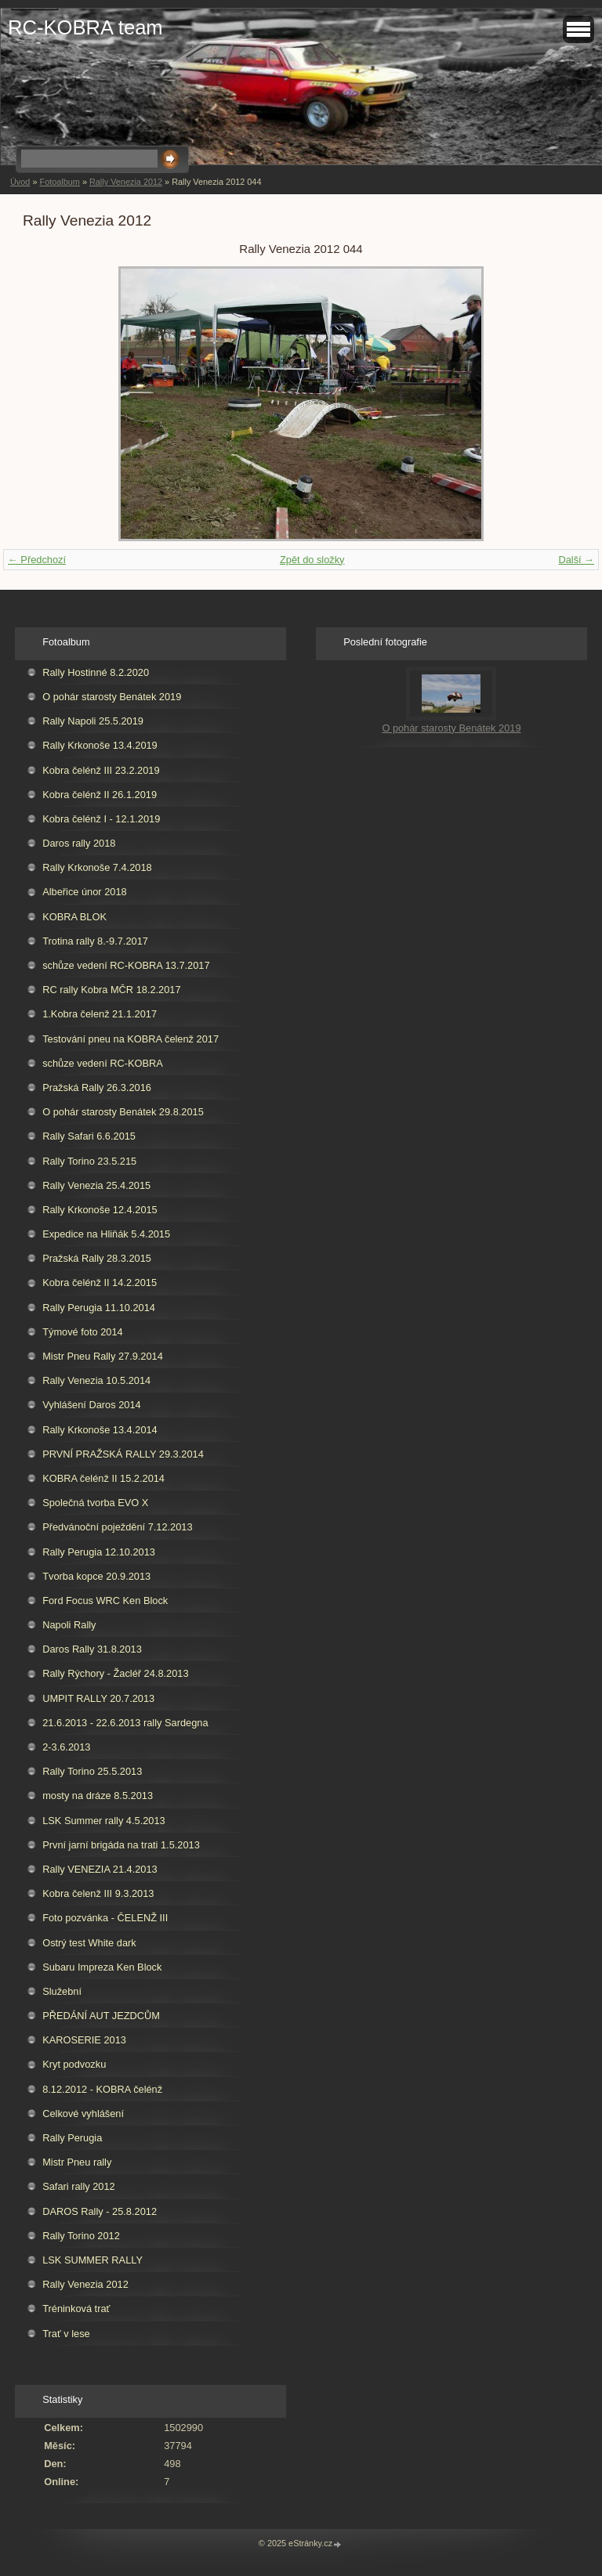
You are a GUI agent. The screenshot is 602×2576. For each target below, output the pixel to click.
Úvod (20, 181)
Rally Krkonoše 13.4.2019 (100, 745)
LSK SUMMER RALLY (92, 2260)
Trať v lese (66, 2333)
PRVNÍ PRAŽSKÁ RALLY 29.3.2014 (123, 1454)
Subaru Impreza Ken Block (101, 1967)
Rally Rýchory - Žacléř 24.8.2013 (115, 1673)
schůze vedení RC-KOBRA (102, 1063)
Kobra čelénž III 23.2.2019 (100, 770)
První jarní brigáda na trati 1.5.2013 (121, 1845)
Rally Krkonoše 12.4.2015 (100, 1210)
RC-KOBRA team (85, 27)
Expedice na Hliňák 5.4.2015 (106, 1234)
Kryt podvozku (74, 2064)
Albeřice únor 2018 (84, 892)
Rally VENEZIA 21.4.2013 (100, 1869)
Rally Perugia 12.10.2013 (98, 1552)
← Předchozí (37, 559)
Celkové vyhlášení (83, 2113)
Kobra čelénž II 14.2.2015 (99, 1282)
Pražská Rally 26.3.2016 (96, 1087)
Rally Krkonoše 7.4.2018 (96, 867)
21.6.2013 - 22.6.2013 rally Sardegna (125, 1723)
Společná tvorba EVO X (95, 1502)
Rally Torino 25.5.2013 (92, 1771)
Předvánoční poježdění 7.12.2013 (117, 1527)
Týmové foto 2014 (82, 1332)
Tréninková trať (76, 2308)
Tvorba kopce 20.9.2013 (96, 1576)
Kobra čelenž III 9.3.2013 (98, 1893)
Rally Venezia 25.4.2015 (96, 1185)
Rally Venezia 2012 (125, 181)
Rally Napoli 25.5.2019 (92, 721)
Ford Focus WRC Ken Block (105, 1600)
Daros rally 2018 (78, 843)
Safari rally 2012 (78, 2186)
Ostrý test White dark (89, 1943)
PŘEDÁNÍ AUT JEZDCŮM (101, 2015)
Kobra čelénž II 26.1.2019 (99, 794)
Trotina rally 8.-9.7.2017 (95, 941)
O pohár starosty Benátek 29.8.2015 (123, 1112)
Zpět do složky (312, 559)
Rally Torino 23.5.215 (89, 1161)
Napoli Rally (69, 1625)
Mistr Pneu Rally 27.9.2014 (102, 1356)
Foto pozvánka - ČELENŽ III (105, 1918)
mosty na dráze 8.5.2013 (97, 1795)
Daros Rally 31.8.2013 (92, 1649)
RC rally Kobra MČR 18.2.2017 (111, 989)
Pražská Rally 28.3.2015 (96, 1258)
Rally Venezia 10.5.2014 (96, 1380)
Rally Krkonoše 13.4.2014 (100, 1430)
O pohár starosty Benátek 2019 (111, 697)
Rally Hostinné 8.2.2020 (95, 672)
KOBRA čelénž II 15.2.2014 (103, 1478)
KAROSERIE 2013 (84, 2040)
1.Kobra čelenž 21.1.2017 (99, 1014)
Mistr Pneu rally (76, 2162)
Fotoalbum (59, 181)
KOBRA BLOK (74, 917)
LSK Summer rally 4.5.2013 (103, 1820)
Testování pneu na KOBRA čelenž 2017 (130, 1039)
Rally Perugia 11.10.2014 (98, 1307)
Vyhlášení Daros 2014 (91, 1405)
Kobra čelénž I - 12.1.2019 (101, 819)
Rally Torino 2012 (81, 2236)
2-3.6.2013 (66, 1747)
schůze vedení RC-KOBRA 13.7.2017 (125, 965)
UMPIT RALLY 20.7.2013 (98, 1698)
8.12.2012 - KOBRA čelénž (102, 2089)
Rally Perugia (72, 2138)
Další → (576, 559)
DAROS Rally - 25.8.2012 (99, 2211)
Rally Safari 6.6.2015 (89, 1136)
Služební (62, 1991)
